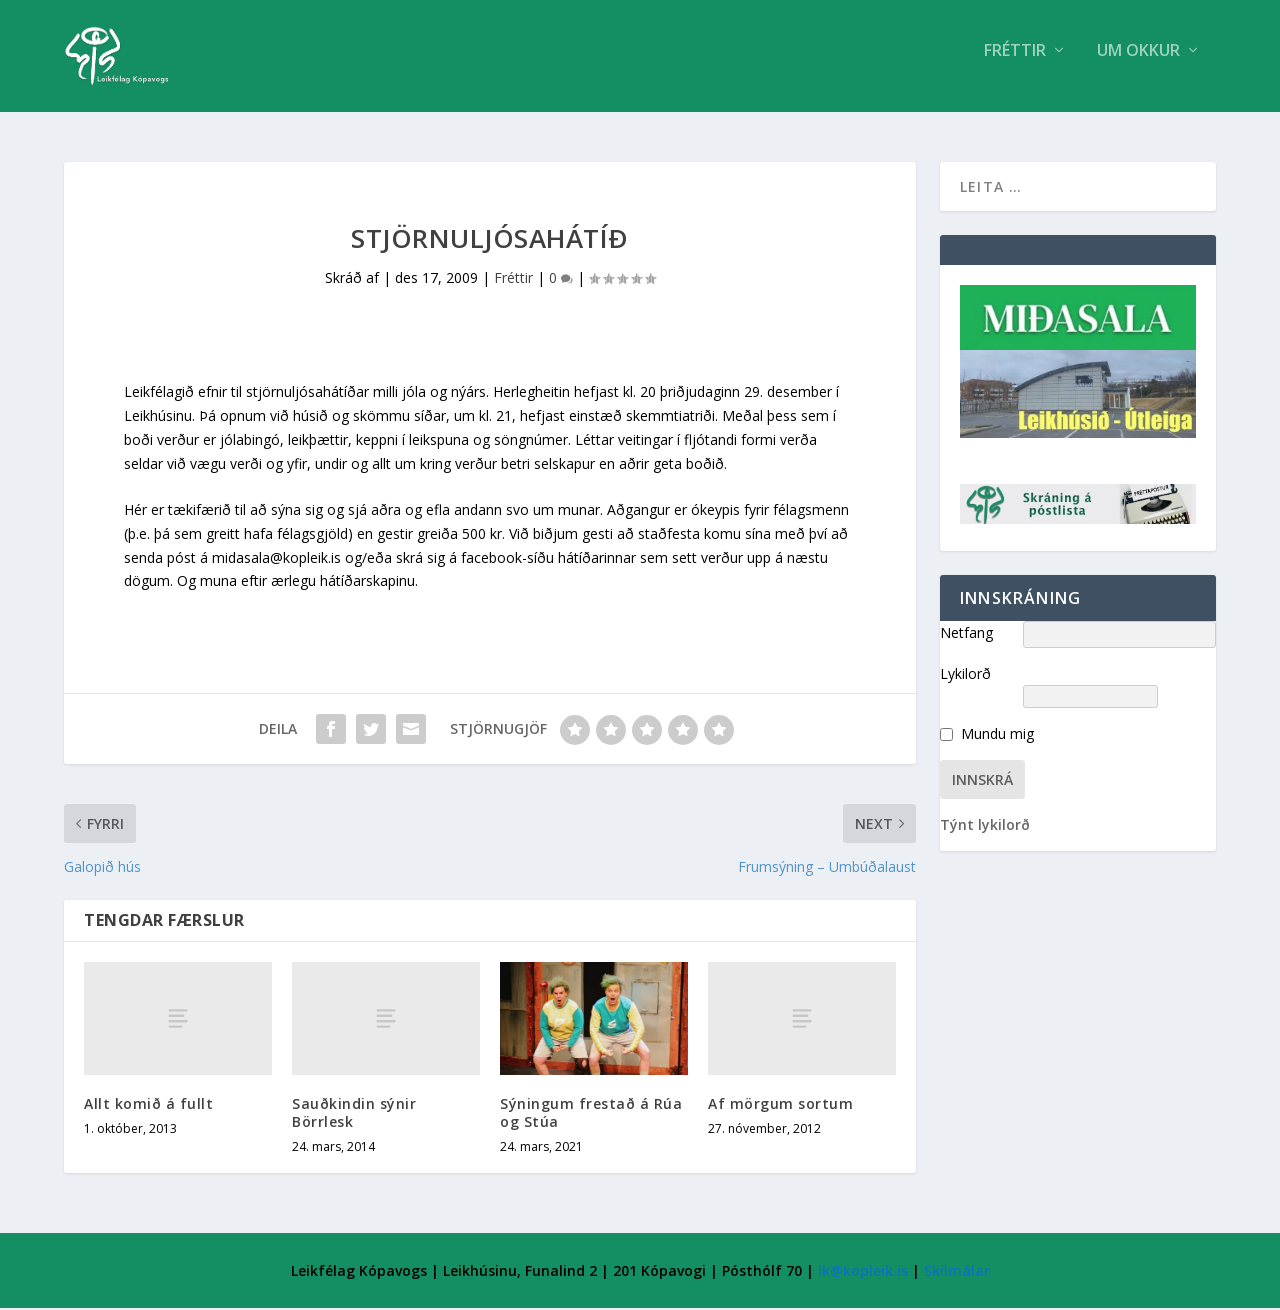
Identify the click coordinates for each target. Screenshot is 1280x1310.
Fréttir (1015, 63)
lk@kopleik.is (863, 1272)
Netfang (966, 634)
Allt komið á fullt (148, 1105)
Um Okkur (1138, 63)
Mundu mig (997, 735)
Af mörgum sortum (780, 1105)
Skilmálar (957, 1272)
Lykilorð (965, 675)
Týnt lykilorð (985, 826)
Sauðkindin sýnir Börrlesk (354, 1114)
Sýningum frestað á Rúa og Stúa (591, 1114)
